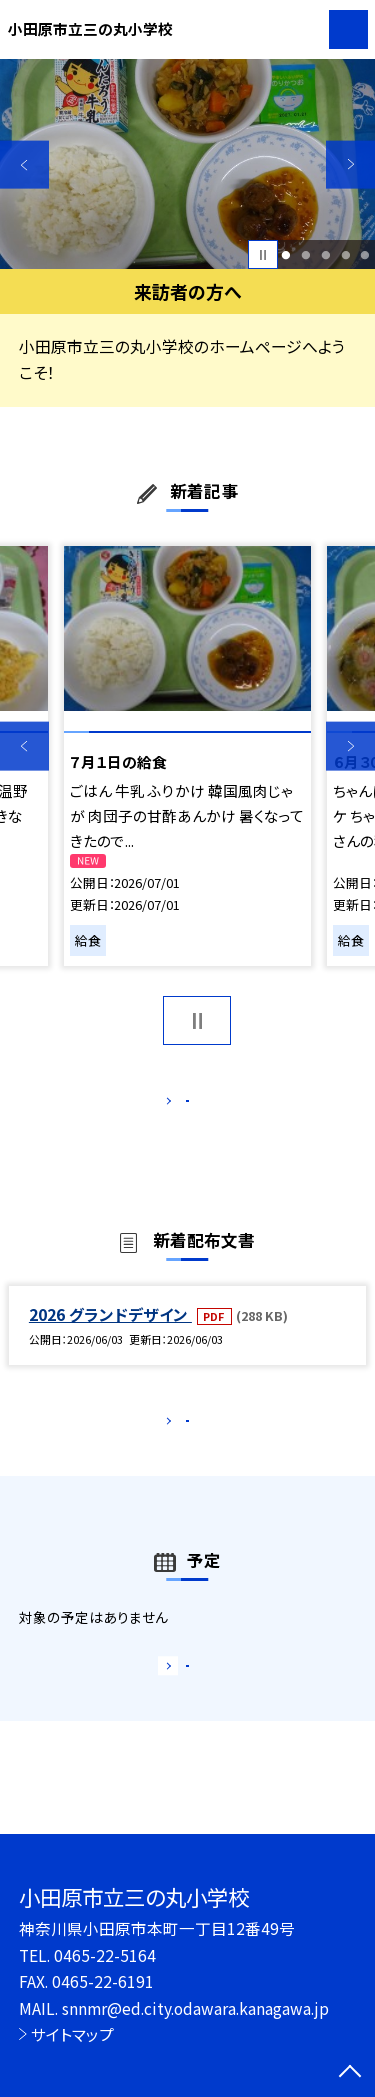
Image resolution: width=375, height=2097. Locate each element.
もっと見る (177, 1105)
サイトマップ (72, 2034)
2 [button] (305, 255)
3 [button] (325, 255)
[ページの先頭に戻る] (350, 2073)
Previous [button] (24, 164)
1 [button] (286, 255)
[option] (187, 164)
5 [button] (365, 255)
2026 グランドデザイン (110, 1335)
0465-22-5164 (105, 1955)
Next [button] (350, 164)
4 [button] (345, 255)
